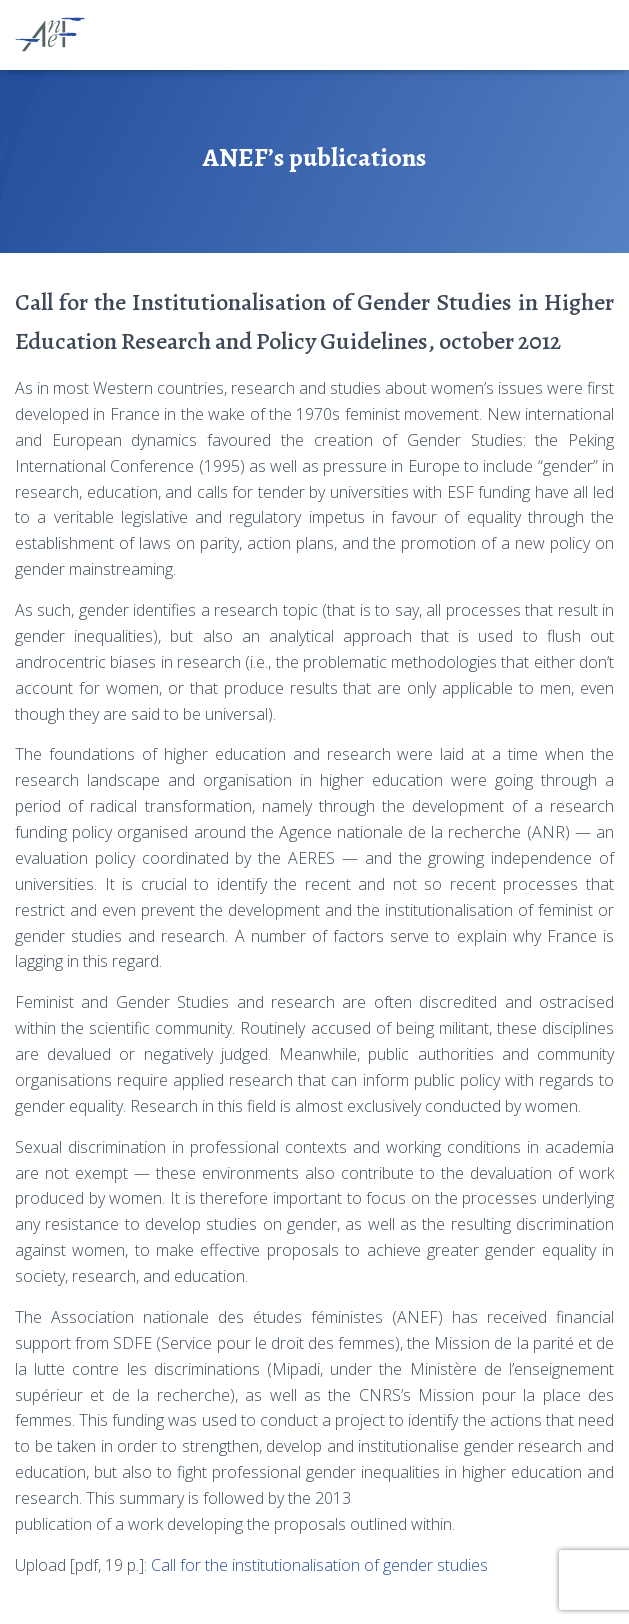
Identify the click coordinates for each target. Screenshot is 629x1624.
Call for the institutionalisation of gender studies (319, 1565)
